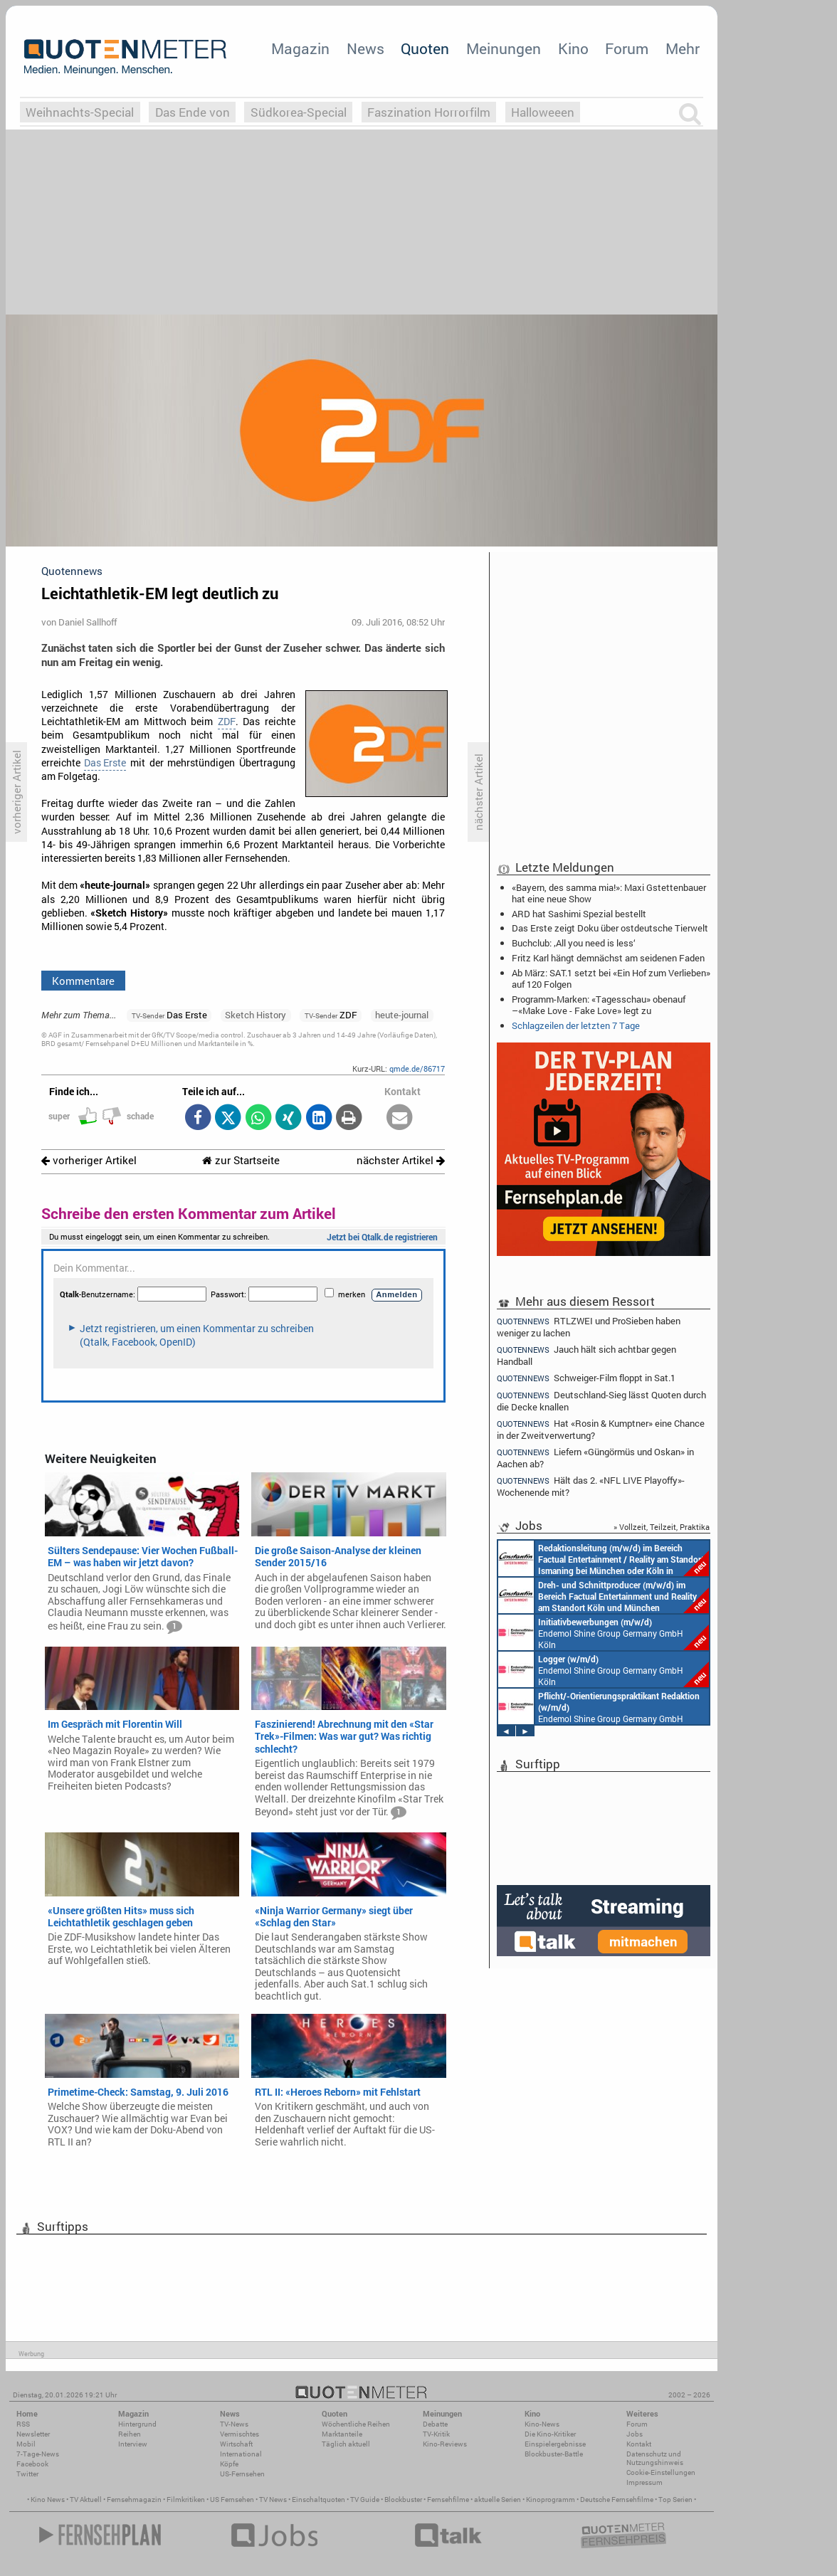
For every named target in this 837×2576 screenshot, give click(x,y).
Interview (132, 2444)
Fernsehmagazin (134, 2499)
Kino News (48, 2499)
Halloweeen (542, 112)
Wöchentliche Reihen (356, 2424)
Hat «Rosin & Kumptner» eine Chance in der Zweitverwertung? (601, 1429)
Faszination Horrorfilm (428, 112)
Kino (573, 48)
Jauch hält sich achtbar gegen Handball (586, 1355)
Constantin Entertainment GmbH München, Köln (603, 1558)
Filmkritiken (186, 2499)
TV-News (234, 2424)
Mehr (682, 48)
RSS (23, 2424)
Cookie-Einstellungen (660, 2472)
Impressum (644, 2482)
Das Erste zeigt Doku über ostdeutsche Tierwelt (610, 928)
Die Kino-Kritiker (550, 2434)
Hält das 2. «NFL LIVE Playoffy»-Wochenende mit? (591, 1486)
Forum (626, 48)
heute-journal (401, 1014)
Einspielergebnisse (555, 2444)
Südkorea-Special (299, 112)
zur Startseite (241, 1160)
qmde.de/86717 (417, 1068)
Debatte (435, 2424)
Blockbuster (403, 2499)
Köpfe (229, 2464)
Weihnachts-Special (80, 112)
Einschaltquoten (318, 2499)
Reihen (129, 2434)
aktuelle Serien (497, 2499)
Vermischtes (239, 2434)
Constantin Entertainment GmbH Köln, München (603, 1595)
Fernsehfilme (448, 2499)
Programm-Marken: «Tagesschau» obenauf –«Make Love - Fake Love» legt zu (598, 1005)
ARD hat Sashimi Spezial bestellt (579, 913)
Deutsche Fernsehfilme (616, 2499)
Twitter (27, 2474)
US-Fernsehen (242, 2474)
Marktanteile (342, 2434)
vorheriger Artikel (89, 1160)
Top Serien (675, 2499)
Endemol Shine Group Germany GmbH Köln (603, 1632)
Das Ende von (192, 112)
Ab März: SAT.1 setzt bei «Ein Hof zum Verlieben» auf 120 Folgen (611, 978)
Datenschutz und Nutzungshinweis (654, 2458)
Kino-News (542, 2424)
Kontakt (638, 2444)
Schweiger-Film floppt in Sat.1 (586, 1378)
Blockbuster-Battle (554, 2454)
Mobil (26, 2444)
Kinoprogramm (550, 2499)
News (365, 48)
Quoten (425, 48)
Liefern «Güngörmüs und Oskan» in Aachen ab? (595, 1457)
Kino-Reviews (445, 2444)
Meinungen (503, 48)
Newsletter (33, 2434)
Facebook (32, 2464)
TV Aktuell (86, 2499)
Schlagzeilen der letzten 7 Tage (576, 1025)
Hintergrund (137, 2424)
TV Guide (364, 2499)
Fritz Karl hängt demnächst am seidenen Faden (608, 957)
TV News (273, 2499)
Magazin (300, 48)
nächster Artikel (401, 1160)
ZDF (227, 721)
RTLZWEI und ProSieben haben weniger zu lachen (588, 1326)
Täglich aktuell (346, 2444)
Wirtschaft (236, 2444)
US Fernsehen (232, 2499)
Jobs (634, 2434)
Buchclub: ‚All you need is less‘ (574, 942)
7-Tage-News (37, 2454)
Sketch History (255, 1014)
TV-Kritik (436, 2434)
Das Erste (105, 762)
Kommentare (83, 980)
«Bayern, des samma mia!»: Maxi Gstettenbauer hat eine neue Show (609, 893)
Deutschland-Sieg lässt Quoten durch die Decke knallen (601, 1401)
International (241, 2454)
